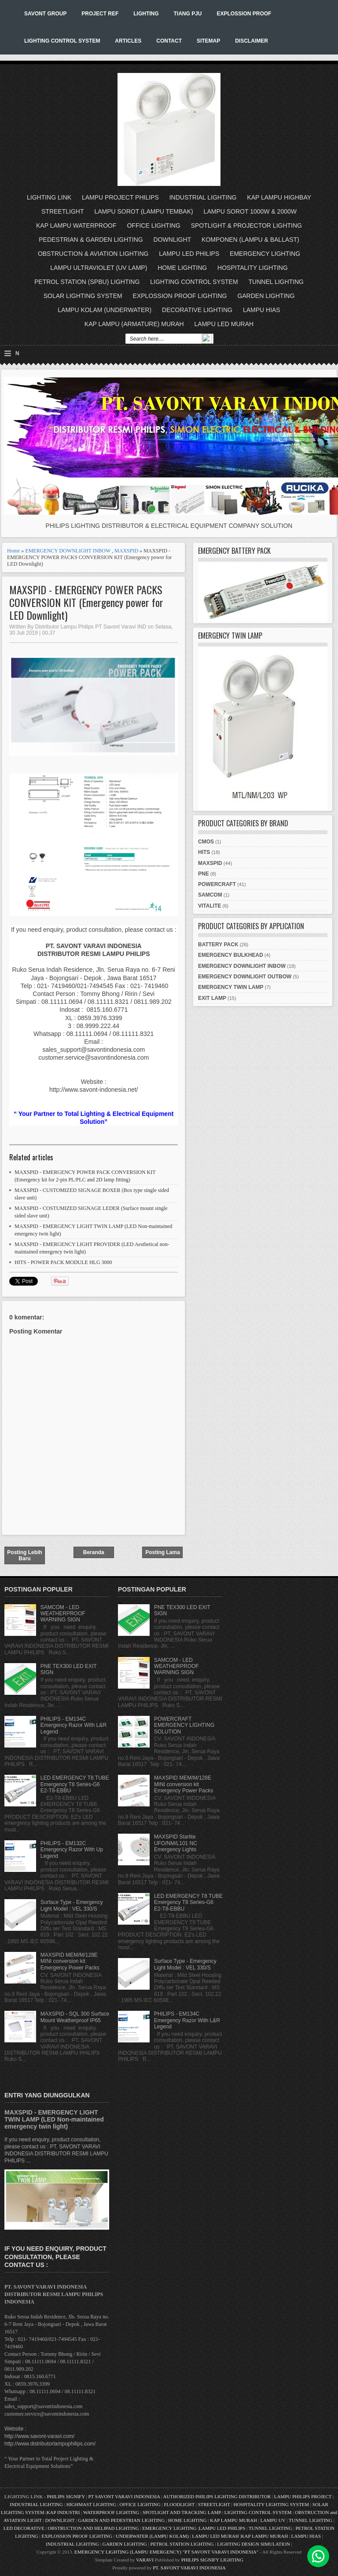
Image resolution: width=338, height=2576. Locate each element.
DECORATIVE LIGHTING (197, 309)
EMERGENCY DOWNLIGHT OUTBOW (244, 977)
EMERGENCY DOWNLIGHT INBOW (67, 551)
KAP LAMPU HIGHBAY (279, 197)
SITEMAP (208, 41)
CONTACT (169, 41)
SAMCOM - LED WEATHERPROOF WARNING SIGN (62, 1613)
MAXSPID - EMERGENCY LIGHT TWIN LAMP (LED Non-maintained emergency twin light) (54, 2119)
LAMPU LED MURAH (224, 323)
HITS (204, 852)
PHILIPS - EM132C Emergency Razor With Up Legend (71, 1849)
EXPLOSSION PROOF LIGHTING (180, 295)
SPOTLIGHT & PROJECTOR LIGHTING (246, 225)
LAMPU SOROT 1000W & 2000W (250, 211)
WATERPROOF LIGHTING (111, 2512)
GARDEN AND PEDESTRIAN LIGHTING (121, 2520)
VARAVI (145, 2559)
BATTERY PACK (218, 944)
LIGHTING (145, 14)
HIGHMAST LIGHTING (91, 2504)
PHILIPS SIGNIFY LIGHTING (212, 2559)
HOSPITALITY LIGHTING (252, 267)
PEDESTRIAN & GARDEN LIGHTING (91, 239)
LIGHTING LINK (49, 197)
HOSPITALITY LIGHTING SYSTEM (271, 2504)
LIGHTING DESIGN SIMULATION (253, 2544)
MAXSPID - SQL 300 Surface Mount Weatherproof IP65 (74, 2017)
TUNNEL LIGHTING (276, 281)
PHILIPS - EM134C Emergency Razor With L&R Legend (73, 1725)
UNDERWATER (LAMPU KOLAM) (152, 2536)
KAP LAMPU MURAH (233, 2520)
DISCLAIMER (251, 41)
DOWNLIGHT (172, 239)
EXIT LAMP (212, 998)
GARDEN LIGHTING (265, 295)
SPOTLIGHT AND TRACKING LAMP (182, 2512)
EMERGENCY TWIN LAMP (230, 987)
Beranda (93, 1552)
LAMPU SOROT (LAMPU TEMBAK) (143, 211)
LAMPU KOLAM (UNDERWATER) (104, 309)
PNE (203, 874)
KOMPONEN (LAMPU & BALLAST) (250, 239)
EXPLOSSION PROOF (244, 14)
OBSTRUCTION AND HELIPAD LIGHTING (93, 2528)
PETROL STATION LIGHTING (182, 2544)
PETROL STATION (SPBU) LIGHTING (87, 281)
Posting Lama (162, 1552)
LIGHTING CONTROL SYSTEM (62, 41)
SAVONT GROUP (45, 14)
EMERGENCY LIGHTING (265, 253)
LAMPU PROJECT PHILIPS (120, 197)
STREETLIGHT (62, 211)
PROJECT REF (99, 14)
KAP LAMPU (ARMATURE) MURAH (134, 323)
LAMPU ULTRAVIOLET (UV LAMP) (98, 267)
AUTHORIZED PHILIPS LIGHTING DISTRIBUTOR (217, 2496)
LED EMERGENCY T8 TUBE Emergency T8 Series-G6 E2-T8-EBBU (74, 1784)
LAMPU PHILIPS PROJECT (303, 2496)
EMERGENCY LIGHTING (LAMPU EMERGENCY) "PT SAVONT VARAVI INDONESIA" (166, 2551)
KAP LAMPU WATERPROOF (76, 225)
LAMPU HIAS (261, 309)
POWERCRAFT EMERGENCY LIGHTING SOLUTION (184, 1725)
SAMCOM (210, 895)
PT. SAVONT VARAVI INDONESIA (189, 2567)
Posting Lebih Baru (24, 1555)
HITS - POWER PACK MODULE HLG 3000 (63, 1262)
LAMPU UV (273, 2520)
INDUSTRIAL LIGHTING (203, 197)
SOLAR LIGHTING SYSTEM (83, 295)
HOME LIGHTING (182, 267)
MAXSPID (126, 551)
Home (13, 551)
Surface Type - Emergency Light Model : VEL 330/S (71, 1905)
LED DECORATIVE (24, 2528)
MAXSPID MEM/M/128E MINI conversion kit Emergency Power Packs (69, 1961)
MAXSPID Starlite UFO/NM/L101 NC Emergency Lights (175, 1843)
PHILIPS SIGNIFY (66, 2496)
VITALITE (209, 906)
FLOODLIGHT (179, 2504)
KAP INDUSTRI (63, 2512)
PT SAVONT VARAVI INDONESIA (124, 2496)
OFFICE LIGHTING (153, 225)
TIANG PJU (187, 14)
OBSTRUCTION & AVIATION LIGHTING (93, 253)
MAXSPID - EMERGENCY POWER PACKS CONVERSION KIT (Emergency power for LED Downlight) (86, 602)
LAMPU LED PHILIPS (189, 253)
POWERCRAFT (217, 884)
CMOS (206, 842)
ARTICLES (128, 41)
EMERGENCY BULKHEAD (230, 955)
